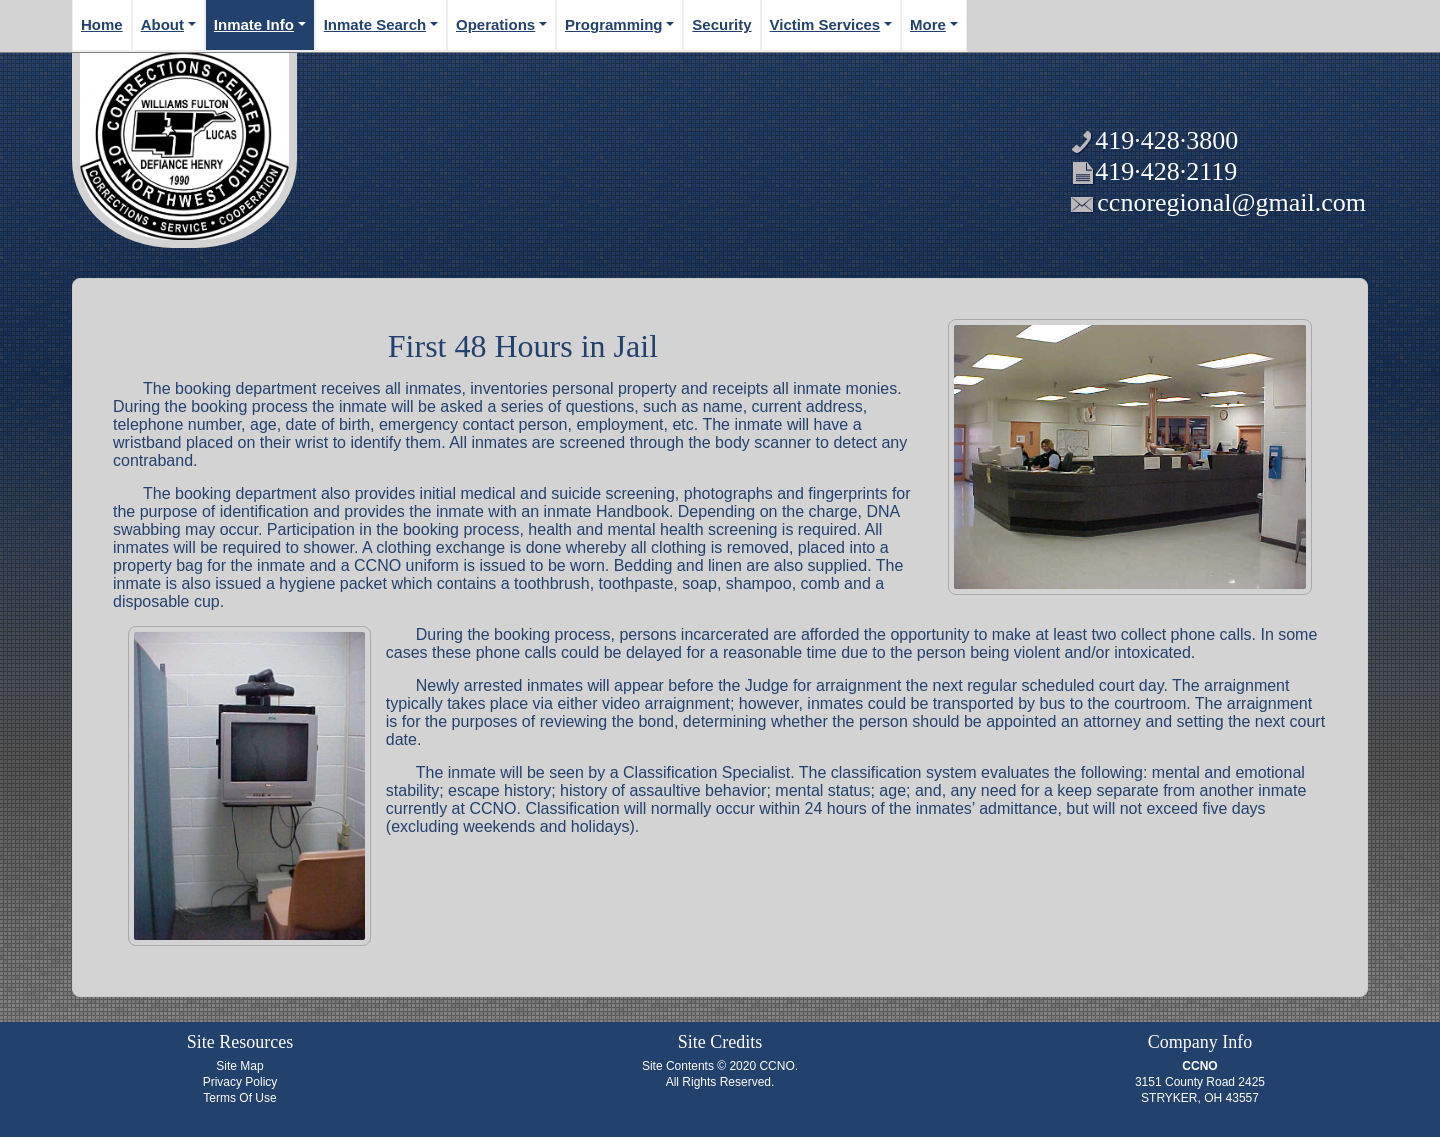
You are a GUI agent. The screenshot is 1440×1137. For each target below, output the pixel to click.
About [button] (162, 24)
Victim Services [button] (825, 24)
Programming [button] (614, 24)
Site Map (239, 1066)
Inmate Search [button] (375, 24)
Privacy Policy (240, 1082)
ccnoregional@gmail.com (1231, 202)
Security (721, 24)
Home (102, 24)
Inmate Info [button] (254, 24)
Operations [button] (495, 24)
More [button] (928, 24)
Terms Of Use (239, 1098)
